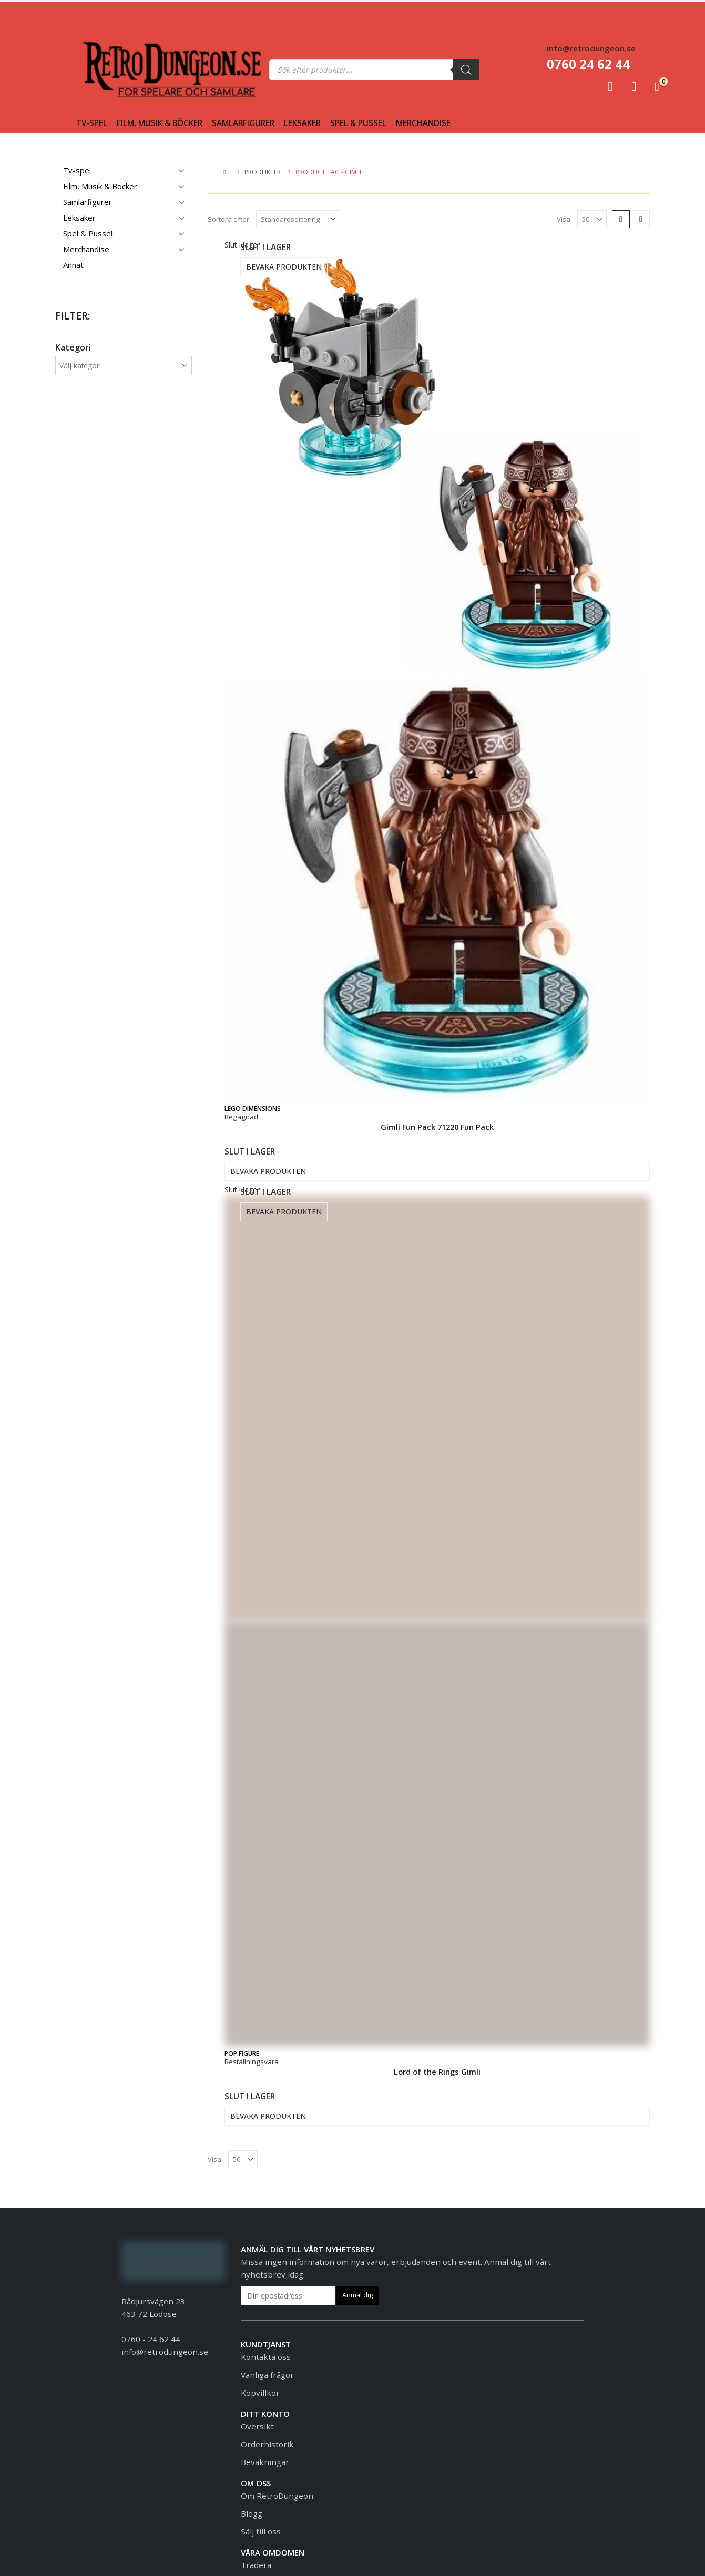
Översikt (257, 2426)
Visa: (564, 219)
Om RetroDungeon (277, 2495)
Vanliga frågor (267, 2374)
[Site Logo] (103, 69)
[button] (621, 219)
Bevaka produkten (284, 267)
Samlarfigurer (243, 123)
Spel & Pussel (358, 123)
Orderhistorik (267, 2444)
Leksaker (302, 123)
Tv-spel (91, 123)
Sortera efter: (229, 219)
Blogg (251, 2513)
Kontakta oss (266, 2357)
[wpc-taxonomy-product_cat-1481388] (123, 366)
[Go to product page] (437, 681)
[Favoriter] (634, 86)
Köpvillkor (260, 2392)
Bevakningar (265, 2462)
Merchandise (423, 123)
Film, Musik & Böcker (159, 123)
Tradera (256, 2565)
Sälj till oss (261, 2531)
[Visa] (592, 219)
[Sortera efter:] (298, 219)
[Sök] (466, 69)
